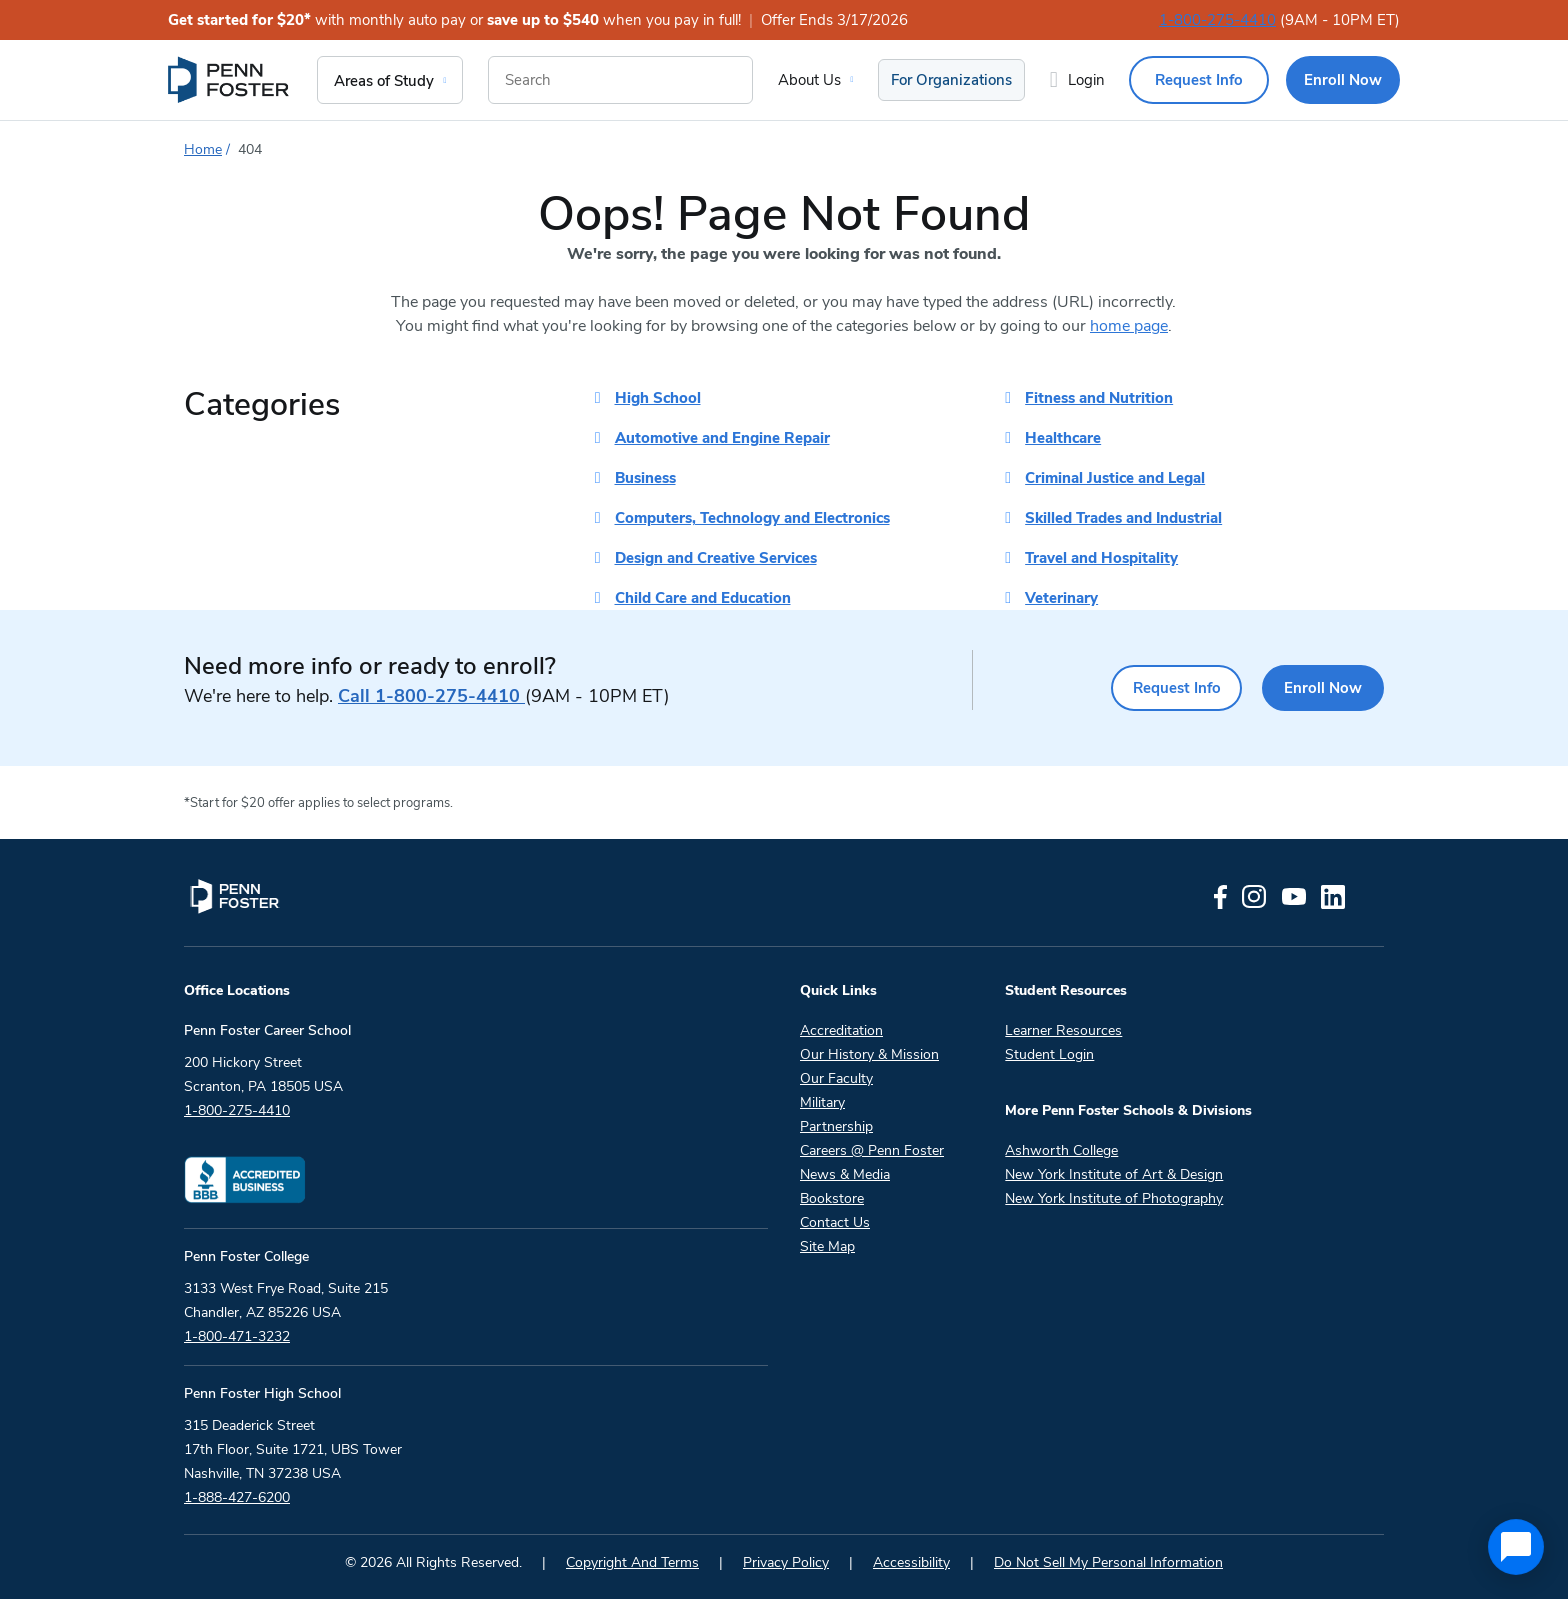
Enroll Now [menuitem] (1343, 80)
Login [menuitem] (1086, 80)
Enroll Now (1319, 688)
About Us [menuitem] (809, 80)
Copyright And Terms (632, 1562)
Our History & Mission (869, 1054)
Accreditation (841, 1030)
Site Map (827, 1246)
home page (1129, 326)
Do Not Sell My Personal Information (1108, 1562)
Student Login (1049, 1054)
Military (822, 1102)
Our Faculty (836, 1078)
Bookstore (832, 1198)
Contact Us (835, 1222)
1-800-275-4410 (1217, 20)
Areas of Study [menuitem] (384, 81)
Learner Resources (1063, 1030)
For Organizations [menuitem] (951, 80)
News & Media (845, 1174)
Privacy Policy (786, 1562)
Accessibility (911, 1562)
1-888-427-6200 (237, 1497)
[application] (1516, 1547)
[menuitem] (230, 80)
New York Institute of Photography (1114, 1198)
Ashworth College (1061, 1150)
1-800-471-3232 (237, 1336)
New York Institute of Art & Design (1114, 1174)
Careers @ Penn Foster (872, 1150)
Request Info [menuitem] (1199, 80)
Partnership (836, 1126)
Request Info (1160, 688)
